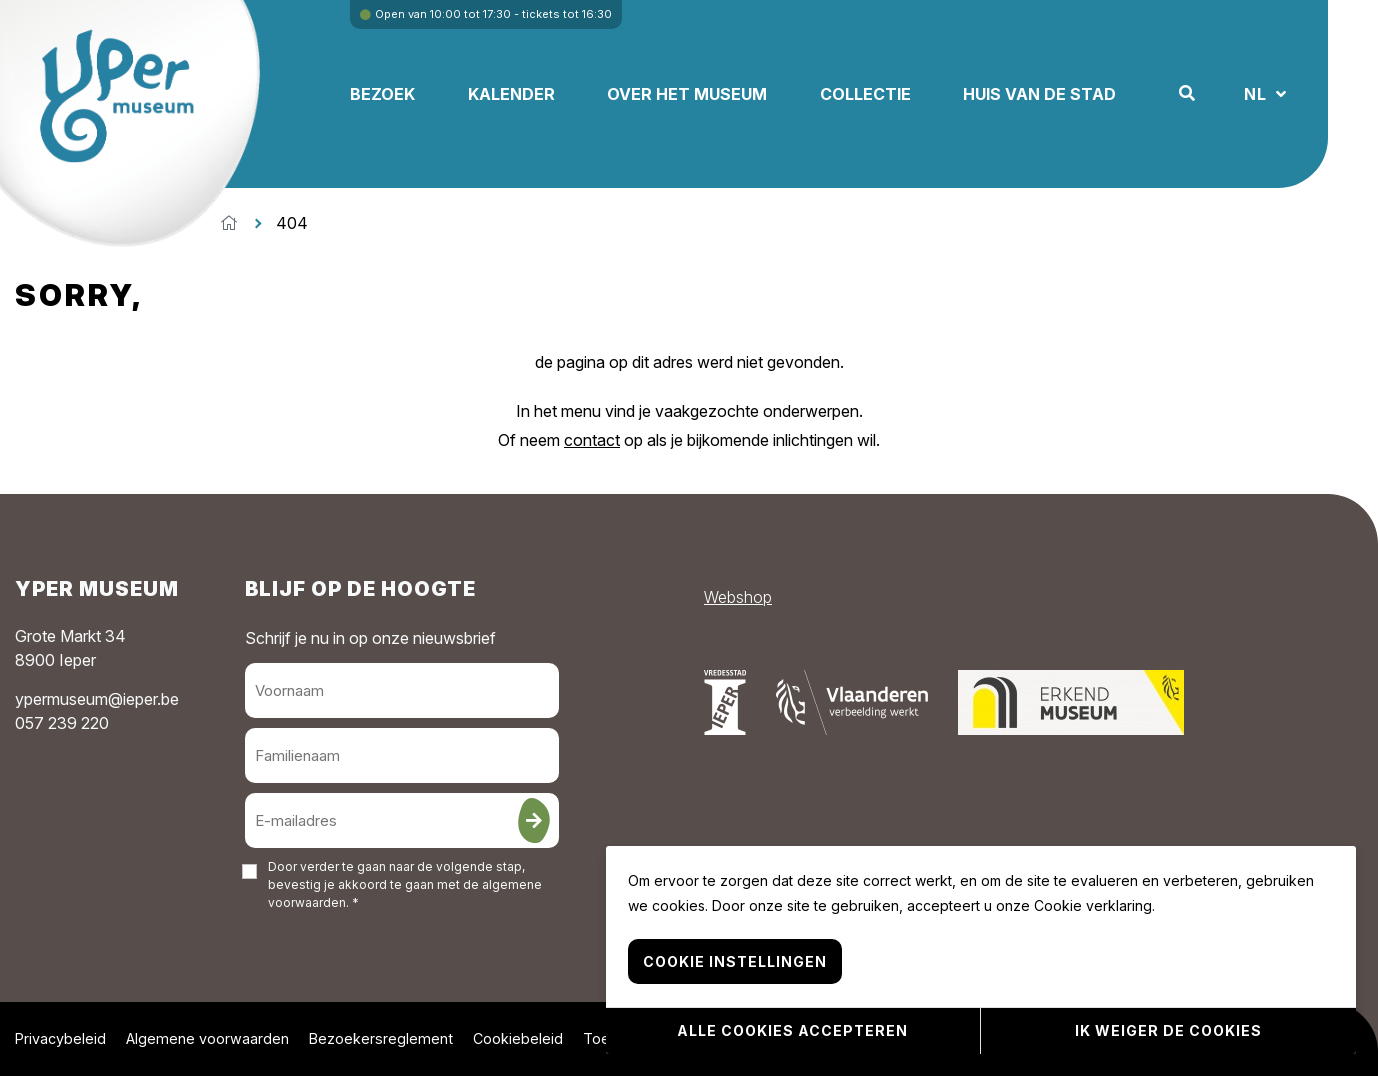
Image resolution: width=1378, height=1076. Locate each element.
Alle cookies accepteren (792, 1031)
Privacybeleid (60, 1038)
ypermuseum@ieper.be (97, 699)
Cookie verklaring (1093, 908)
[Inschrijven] (534, 820)
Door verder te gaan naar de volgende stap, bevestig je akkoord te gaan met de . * (405, 884)
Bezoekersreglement (381, 1038)
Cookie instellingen (735, 963)
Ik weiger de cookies (1168, 1031)
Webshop (738, 597)
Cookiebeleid (518, 1038)
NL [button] (1269, 94)
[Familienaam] (402, 755)
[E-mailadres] (402, 820)
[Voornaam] (402, 690)
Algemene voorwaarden (207, 1038)
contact (592, 440)
